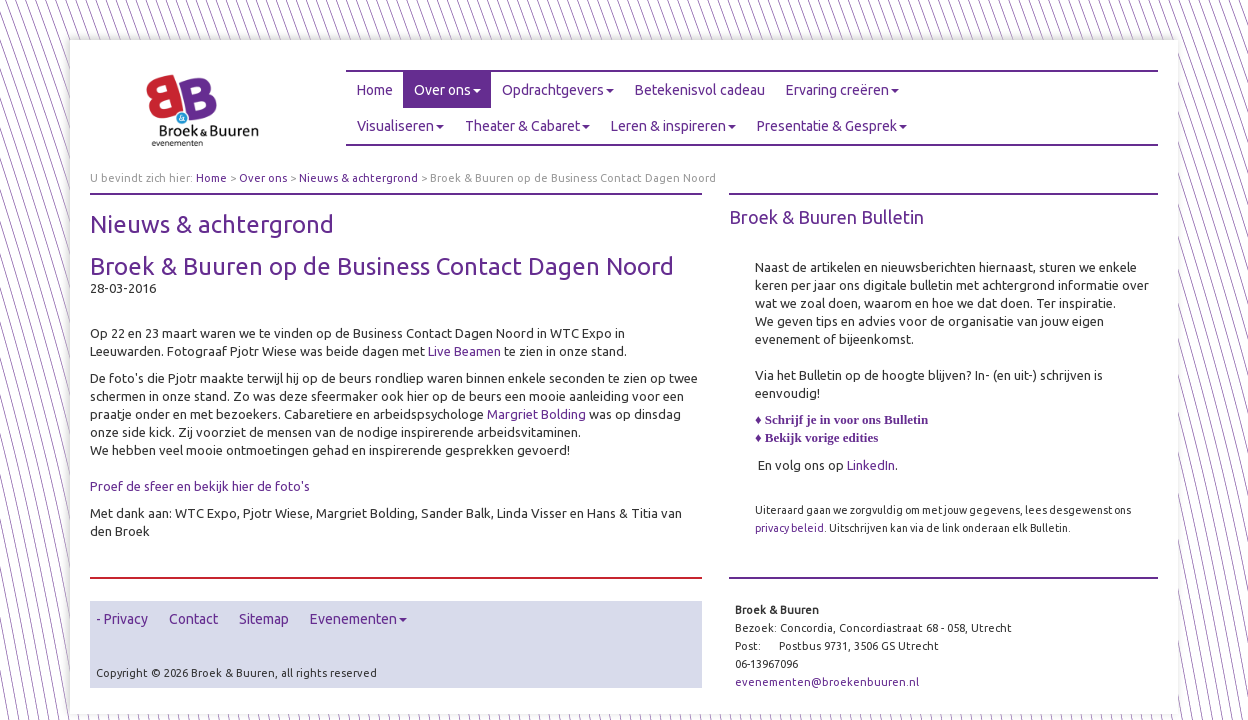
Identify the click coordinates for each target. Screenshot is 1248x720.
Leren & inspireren (673, 126)
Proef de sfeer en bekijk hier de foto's (200, 486)
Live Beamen (464, 351)
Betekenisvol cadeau (700, 90)
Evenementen (358, 619)
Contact (193, 619)
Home (375, 90)
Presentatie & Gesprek (832, 126)
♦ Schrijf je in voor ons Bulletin (841, 419)
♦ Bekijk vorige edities (816, 437)
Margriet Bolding (536, 414)
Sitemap (264, 619)
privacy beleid (789, 528)
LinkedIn (871, 465)
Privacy (126, 619)
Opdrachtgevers (558, 90)
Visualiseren (400, 126)
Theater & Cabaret (527, 126)
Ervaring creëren (842, 90)
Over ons (447, 90)
